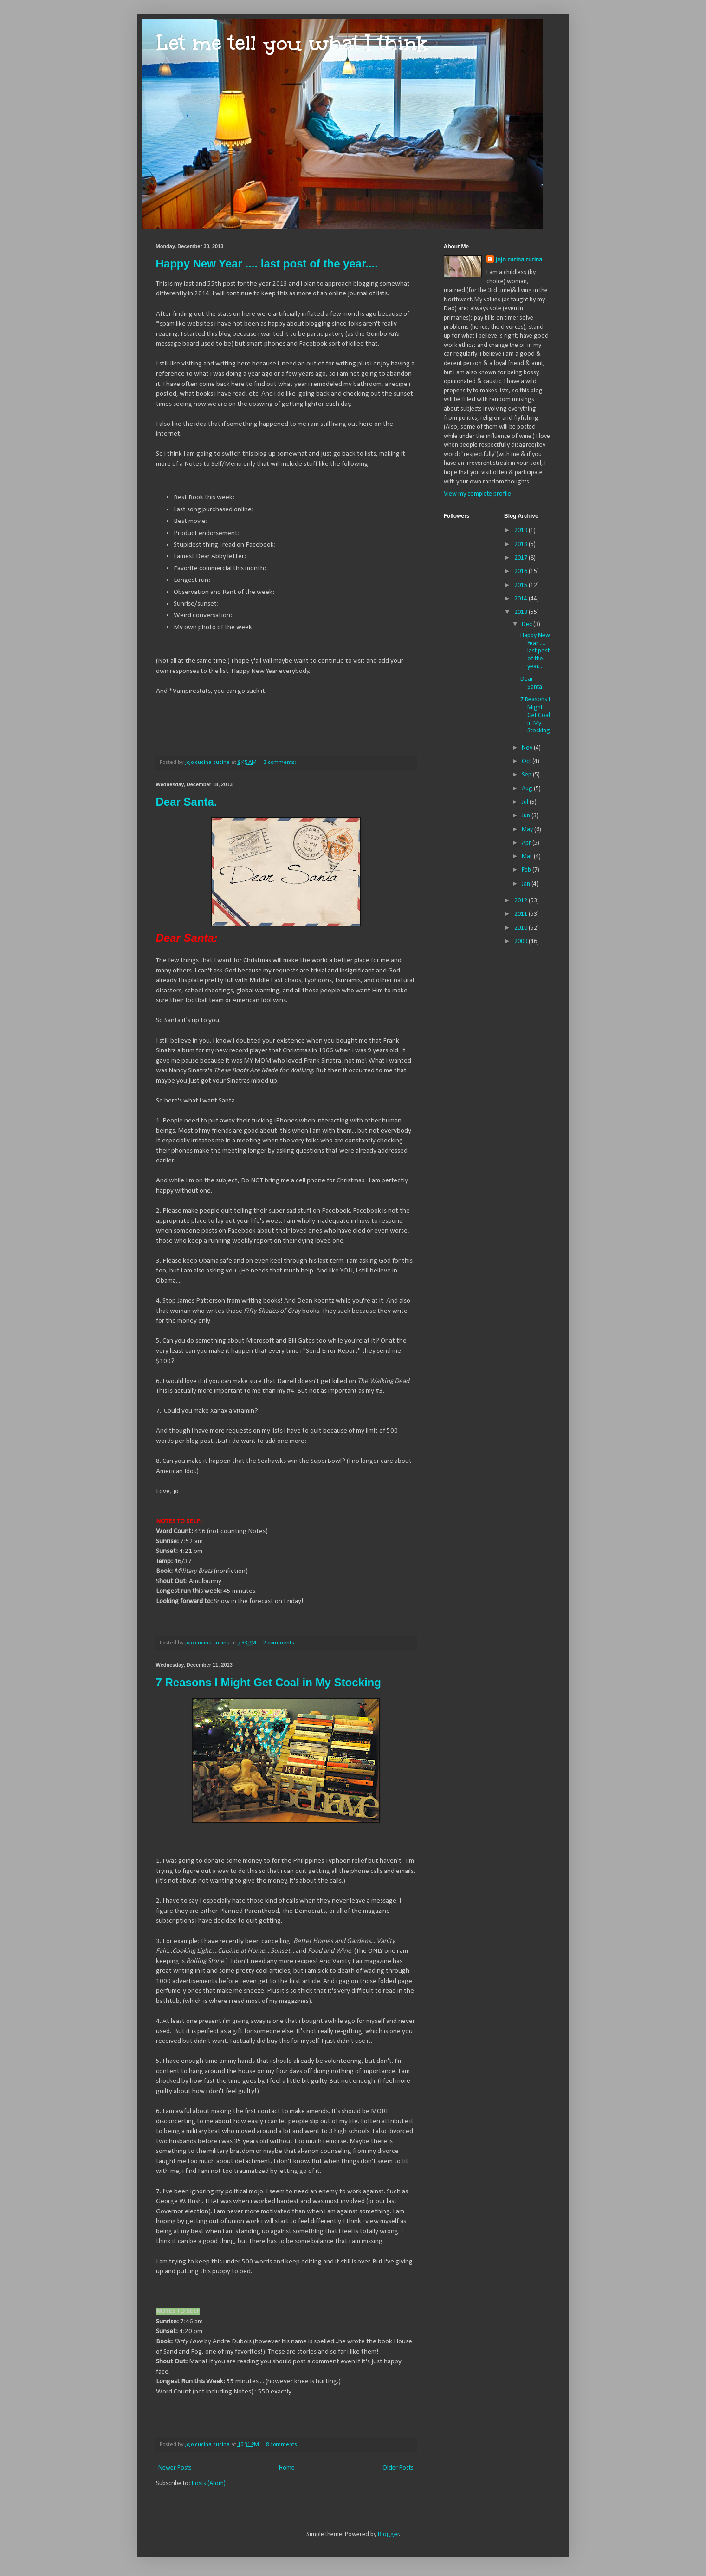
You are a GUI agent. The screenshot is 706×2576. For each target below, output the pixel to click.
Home (287, 2468)
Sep (527, 774)
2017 (521, 557)
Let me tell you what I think (292, 43)
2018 (521, 544)
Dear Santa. (186, 802)
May (528, 829)
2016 (521, 571)
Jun (526, 815)
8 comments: (283, 2444)
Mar (528, 856)
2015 (521, 585)
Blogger (388, 2534)
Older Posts (398, 2468)
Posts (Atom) (209, 2483)
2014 (521, 598)
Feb (527, 870)
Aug (528, 788)
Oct (527, 761)
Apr (527, 843)
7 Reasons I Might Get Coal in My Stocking (268, 1682)
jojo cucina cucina (519, 259)
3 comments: (281, 762)
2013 (521, 612)
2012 (521, 900)
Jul (526, 802)
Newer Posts (175, 2468)
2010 (521, 928)
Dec (527, 624)
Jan (526, 883)
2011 (521, 914)
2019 (521, 530)
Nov (528, 747)
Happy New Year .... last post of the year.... (267, 263)
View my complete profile (477, 493)
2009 (521, 941)
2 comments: (280, 1643)
